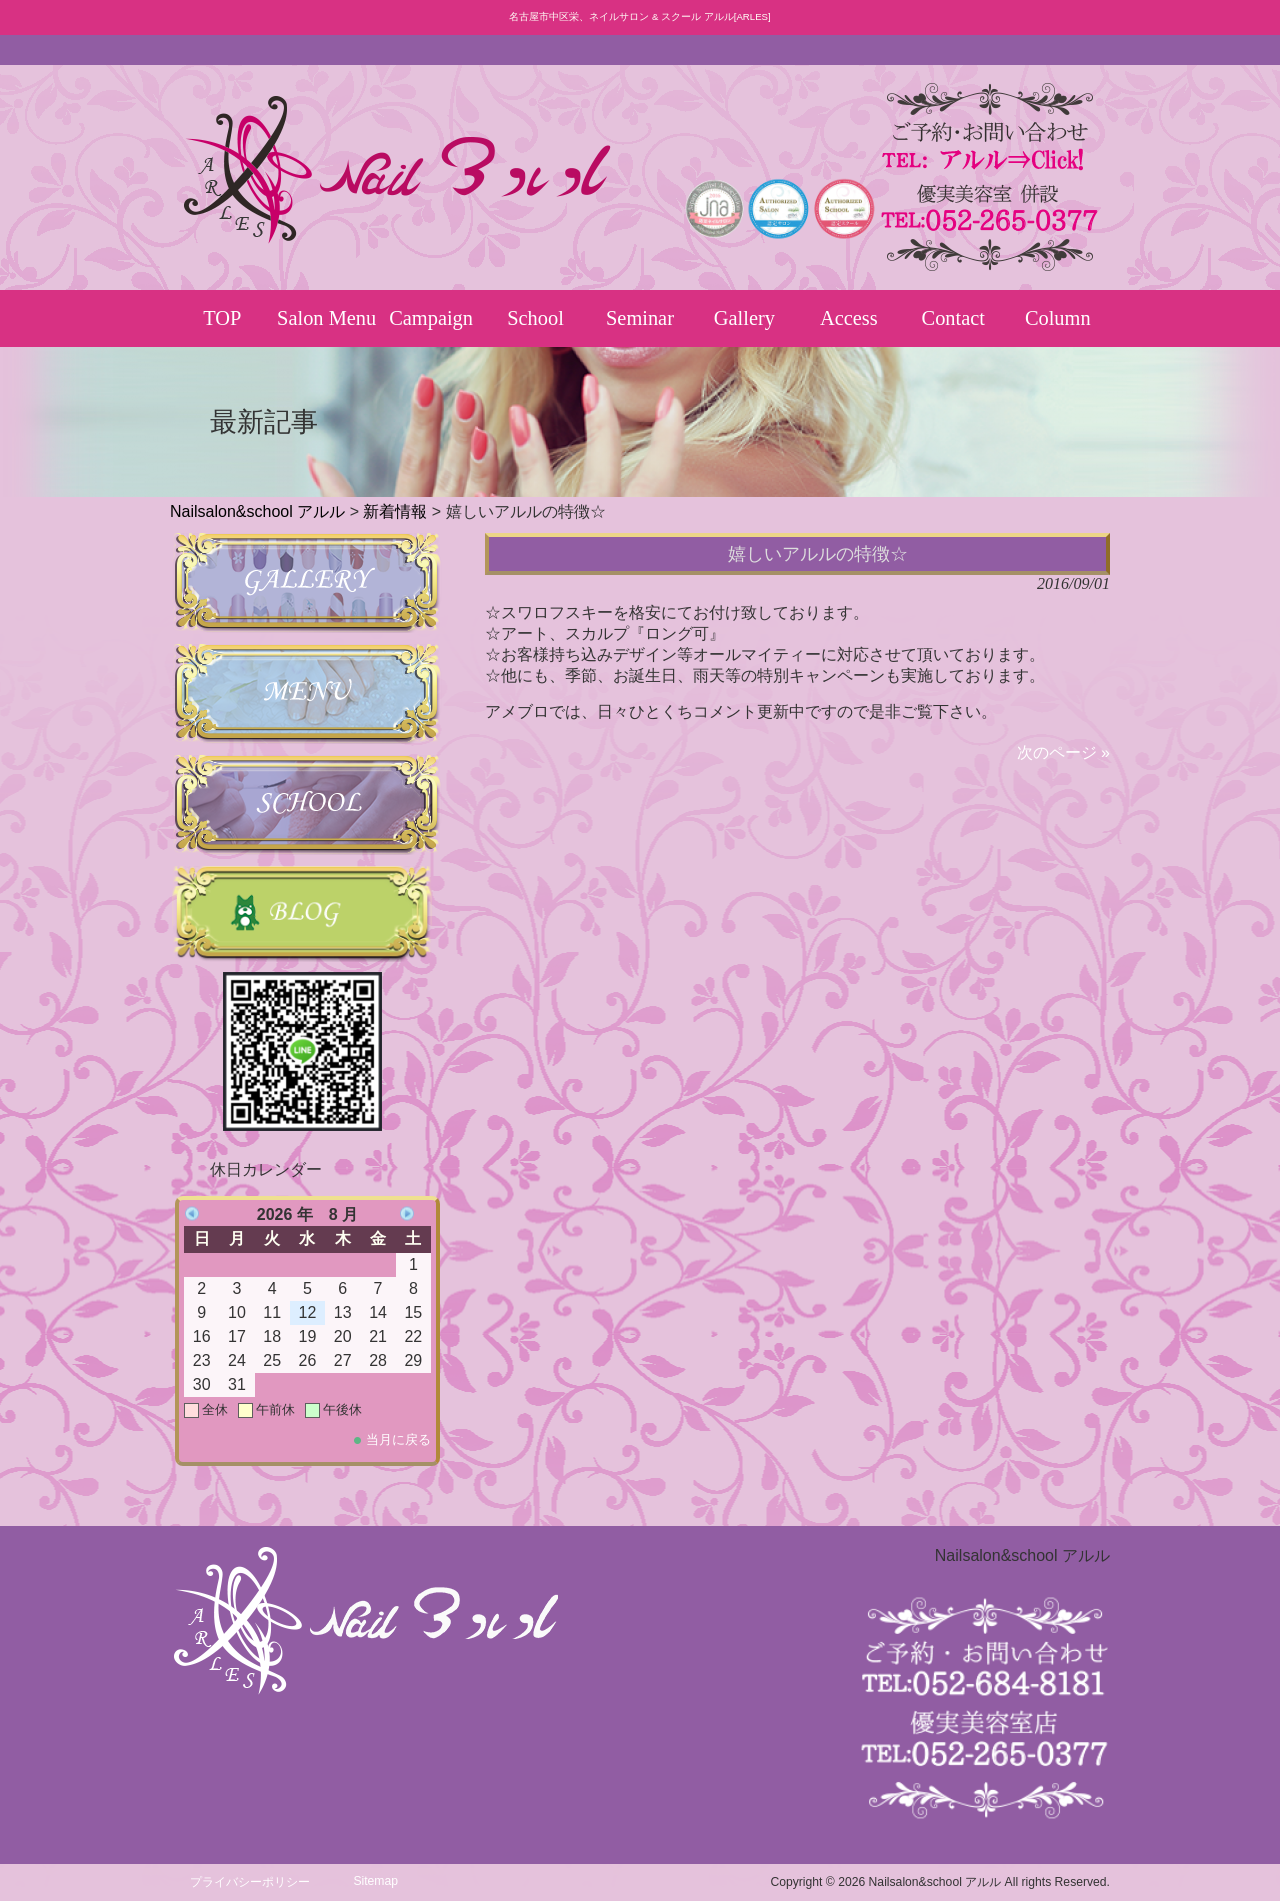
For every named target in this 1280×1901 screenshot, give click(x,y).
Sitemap (375, 1881)
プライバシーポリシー (250, 1882)
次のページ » (1063, 752)
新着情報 (395, 511)
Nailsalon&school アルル (257, 511)
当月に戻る (398, 1439)
